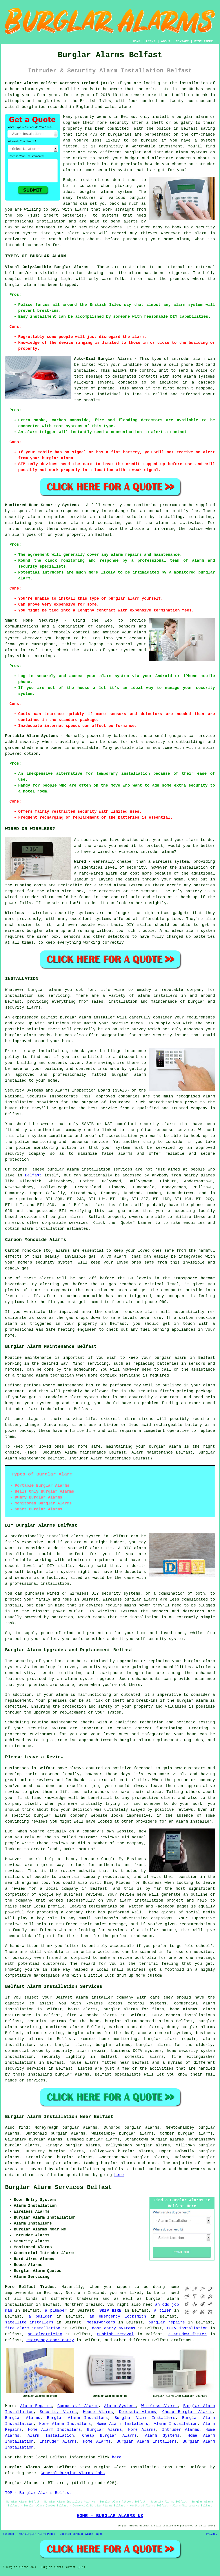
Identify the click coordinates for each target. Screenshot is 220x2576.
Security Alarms (58, 2412)
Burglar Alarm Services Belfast (58, 2187)
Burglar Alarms (22, 2418)
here (119, 2175)
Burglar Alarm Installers (77, 2418)
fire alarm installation (32, 2328)
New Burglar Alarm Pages (37, 2534)
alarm (135, 273)
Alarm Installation (176, 2424)
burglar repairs (166, 2322)
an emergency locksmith (117, 2316)
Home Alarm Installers (65, 2424)
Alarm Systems (120, 2406)
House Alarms (98, 2412)
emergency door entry (50, 2340)
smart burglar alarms (65, 2045)
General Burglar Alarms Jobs (73, 2473)
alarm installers (112, 1205)
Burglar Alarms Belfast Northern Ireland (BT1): (60, 83)
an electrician (45, 2334)
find (23, 2127)
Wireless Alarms (159, 2406)
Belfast (33, 1175)
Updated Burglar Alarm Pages (81, 2534)
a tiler (162, 2310)
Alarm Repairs (36, 2406)
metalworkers (101, 2322)
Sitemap (8, 2534)
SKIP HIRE (110, 2310)
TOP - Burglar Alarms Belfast (38, 2493)
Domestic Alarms (137, 2412)
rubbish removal (115, 2334)
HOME (136, 41)
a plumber (56, 2310)
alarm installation (43, 1228)
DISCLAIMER (203, 41)
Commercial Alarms (77, 2406)
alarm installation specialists (92, 2169)
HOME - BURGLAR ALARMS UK (110, 2515)
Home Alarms (142, 2429)
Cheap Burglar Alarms (187, 2412)
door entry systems (113, 2328)
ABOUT (165, 41)
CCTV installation (187, 2328)
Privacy (211, 2534)
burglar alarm (171, 1357)
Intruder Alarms (180, 2429)
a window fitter (187, 2334)
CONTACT (182, 41)
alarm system (79, 1679)
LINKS (150, 41)
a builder (40, 2316)
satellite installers (29, 2322)
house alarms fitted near (99, 2062)
